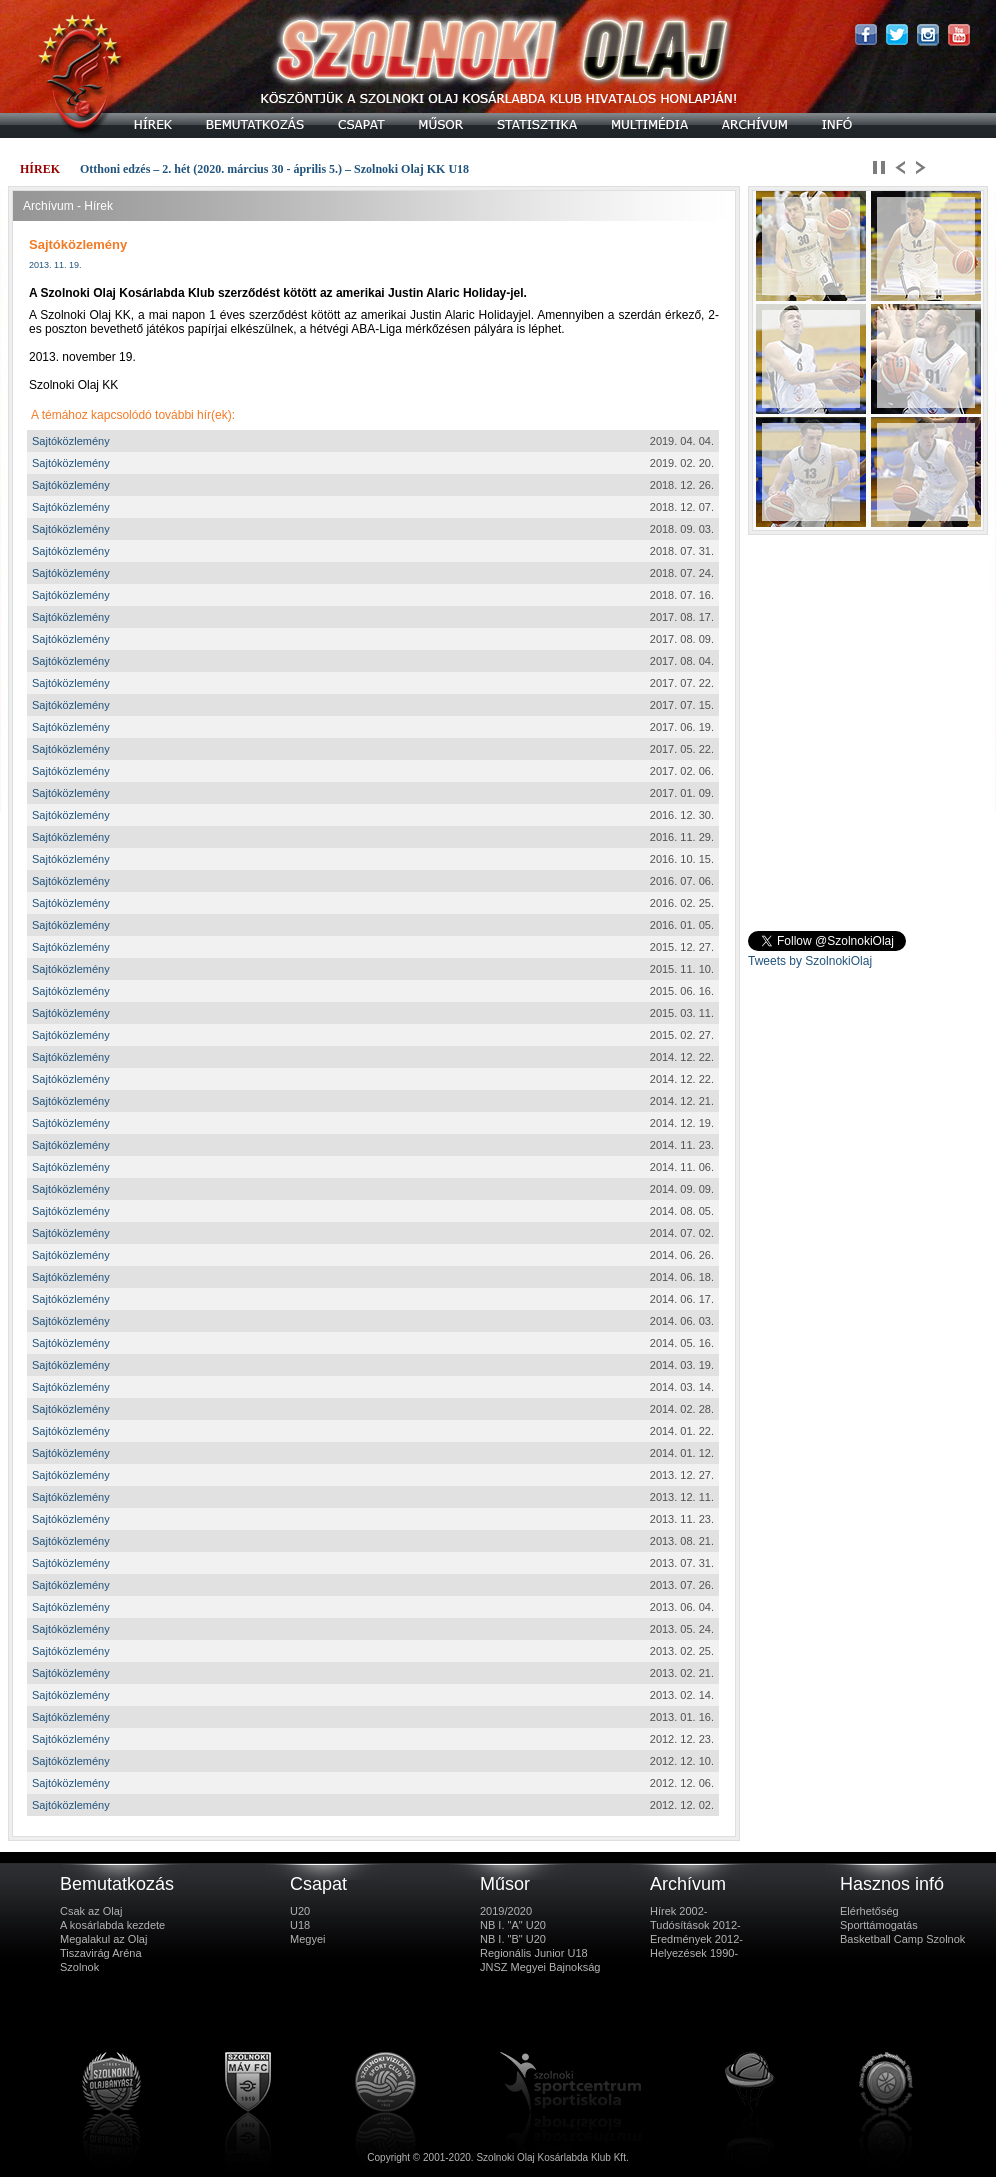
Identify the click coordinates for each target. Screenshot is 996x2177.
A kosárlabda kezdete (112, 1925)
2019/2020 (506, 1911)
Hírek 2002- (678, 1911)
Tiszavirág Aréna (101, 1953)
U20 (300, 1911)
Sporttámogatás (879, 1925)
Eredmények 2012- (696, 1939)
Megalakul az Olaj (103, 1939)
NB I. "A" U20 (513, 1925)
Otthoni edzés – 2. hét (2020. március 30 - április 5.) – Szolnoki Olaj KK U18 (274, 169)
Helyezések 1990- (694, 1953)
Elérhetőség (869, 1911)
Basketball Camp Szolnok (902, 1939)
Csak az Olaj (91, 1911)
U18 (300, 1925)
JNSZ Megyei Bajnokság (540, 1967)
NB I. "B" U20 (513, 1939)
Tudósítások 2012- (695, 1925)
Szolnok (79, 1967)
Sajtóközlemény (71, 441)
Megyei (307, 1939)
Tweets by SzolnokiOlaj (810, 961)
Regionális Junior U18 (534, 1953)
